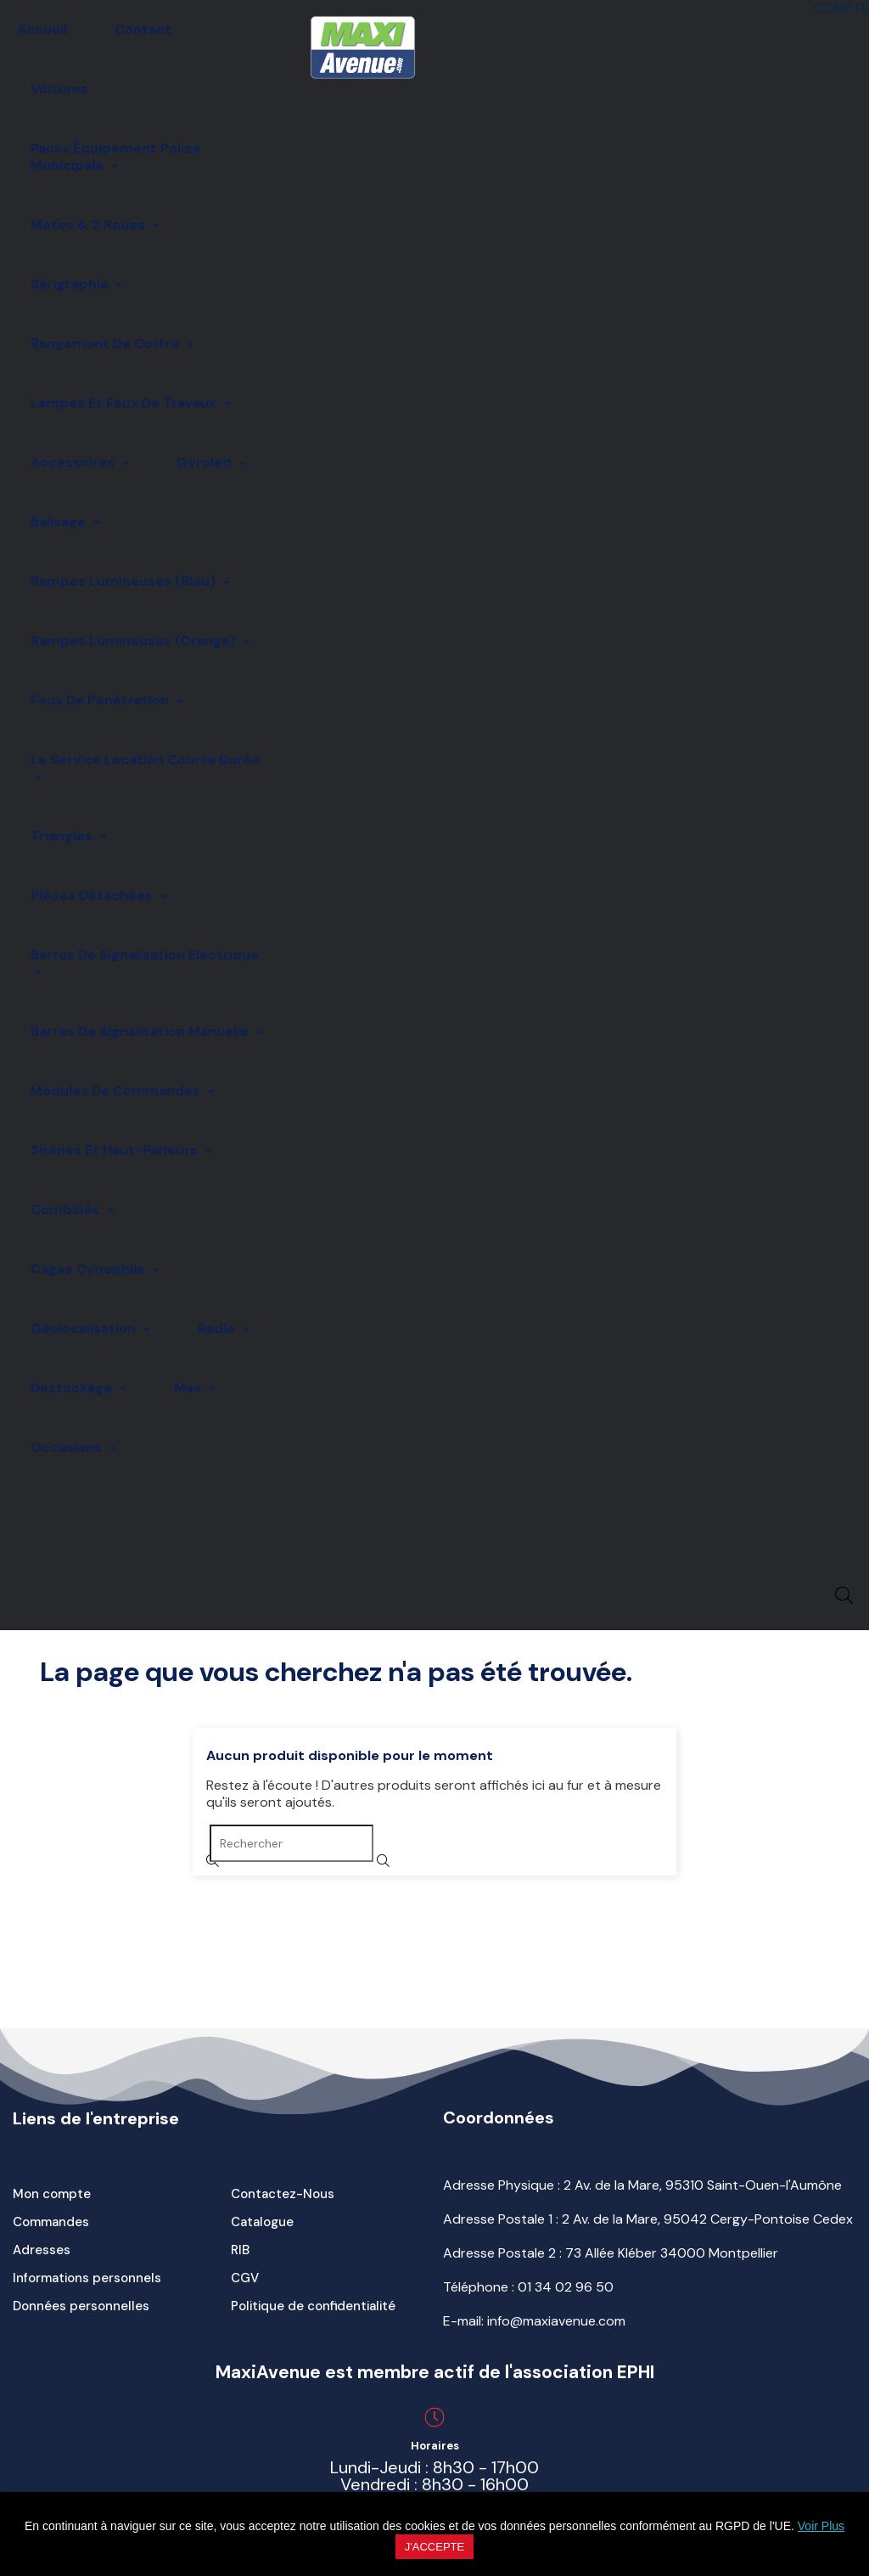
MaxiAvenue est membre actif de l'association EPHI (435, 2372)
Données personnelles (81, 2306)
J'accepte (434, 2546)
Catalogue (262, 2221)
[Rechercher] (291, 1843)
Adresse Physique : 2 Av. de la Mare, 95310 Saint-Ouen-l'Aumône (642, 2185)
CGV (245, 2277)
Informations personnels (87, 2277)
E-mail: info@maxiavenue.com (534, 2321)
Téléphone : (528, 2287)
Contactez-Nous (282, 2193)
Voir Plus (821, 2526)
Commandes (51, 2221)
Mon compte (52, 2193)
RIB (240, 2249)
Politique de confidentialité (313, 2306)
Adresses (41, 2249)
